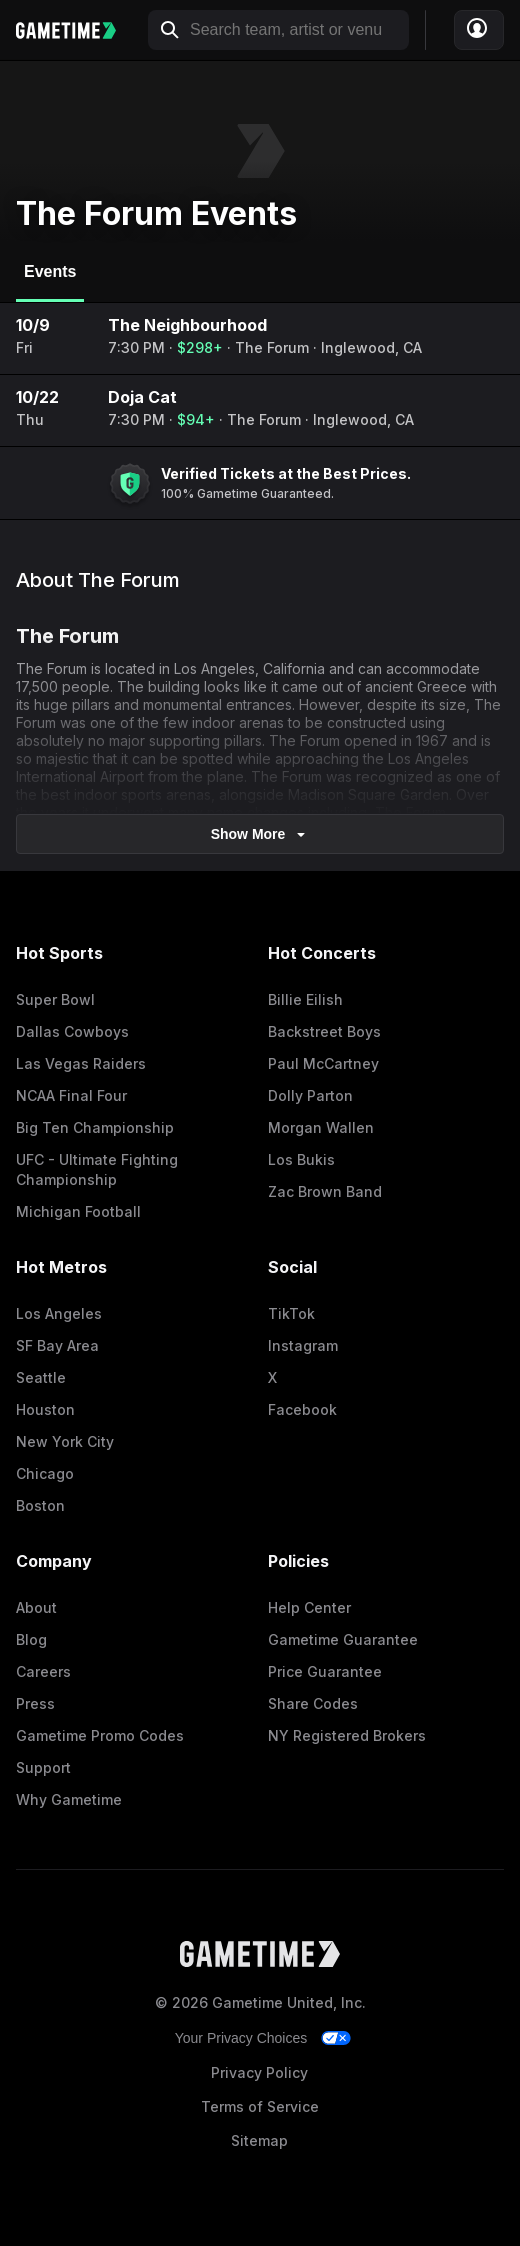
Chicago (45, 1473)
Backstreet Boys (324, 1031)
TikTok (291, 1313)
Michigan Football (78, 1211)
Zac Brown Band (325, 1191)
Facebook (302, 1409)
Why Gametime (69, 1799)
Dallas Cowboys (72, 1031)
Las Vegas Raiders (81, 1063)
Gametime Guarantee (343, 1639)
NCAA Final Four (71, 1095)
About (36, 1607)
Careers (43, 1671)
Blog (31, 1639)
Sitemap (259, 2140)
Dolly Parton (310, 1095)
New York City (65, 1441)
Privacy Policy (259, 2072)
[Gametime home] (76, 30)
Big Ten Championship (95, 1127)
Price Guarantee (325, 1671)
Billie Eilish (305, 999)
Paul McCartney (323, 1063)
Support (43, 1767)
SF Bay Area (57, 1345)
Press (35, 1703)
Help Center (309, 1607)
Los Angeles (59, 1313)
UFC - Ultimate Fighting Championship (97, 1169)
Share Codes (313, 1703)
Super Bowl (55, 999)
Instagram (303, 1345)
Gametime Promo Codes (100, 1735)
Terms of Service (260, 2106)
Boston (40, 1505)
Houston (45, 1409)
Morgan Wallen (321, 1127)
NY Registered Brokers (347, 1735)
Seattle (41, 1377)
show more (260, 834)
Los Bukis (301, 1159)
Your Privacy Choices (241, 2038)
